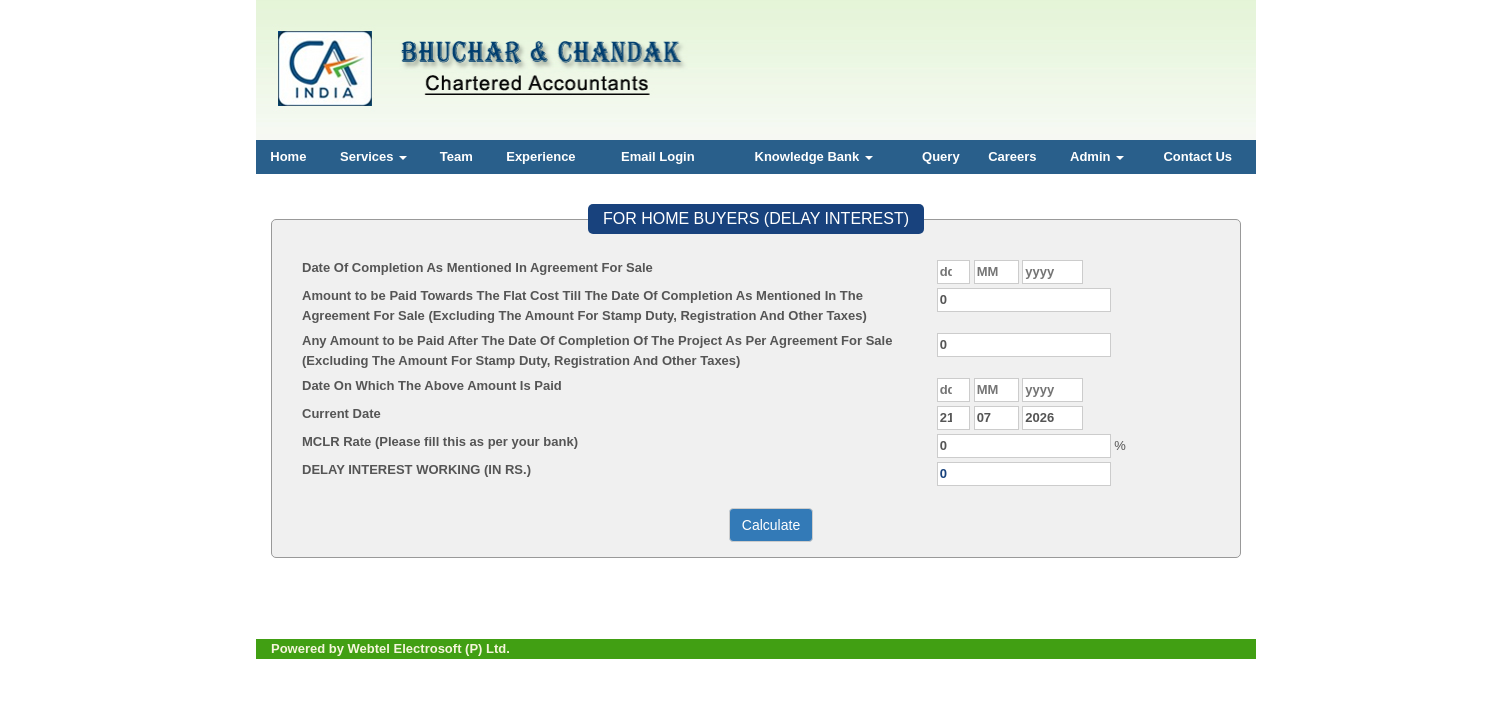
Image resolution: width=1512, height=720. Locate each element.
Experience (540, 156)
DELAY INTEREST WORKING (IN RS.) (416, 469)
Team (456, 156)
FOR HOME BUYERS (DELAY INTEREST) (756, 218)
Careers (1012, 156)
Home (288, 156)
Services (373, 156)
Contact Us (1197, 156)
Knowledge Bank (814, 156)
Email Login (658, 156)
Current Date (341, 413)
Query (941, 156)
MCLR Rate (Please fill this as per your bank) (440, 441)
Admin (1097, 156)
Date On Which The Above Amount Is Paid (432, 385)
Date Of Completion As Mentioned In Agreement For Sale (477, 267)
